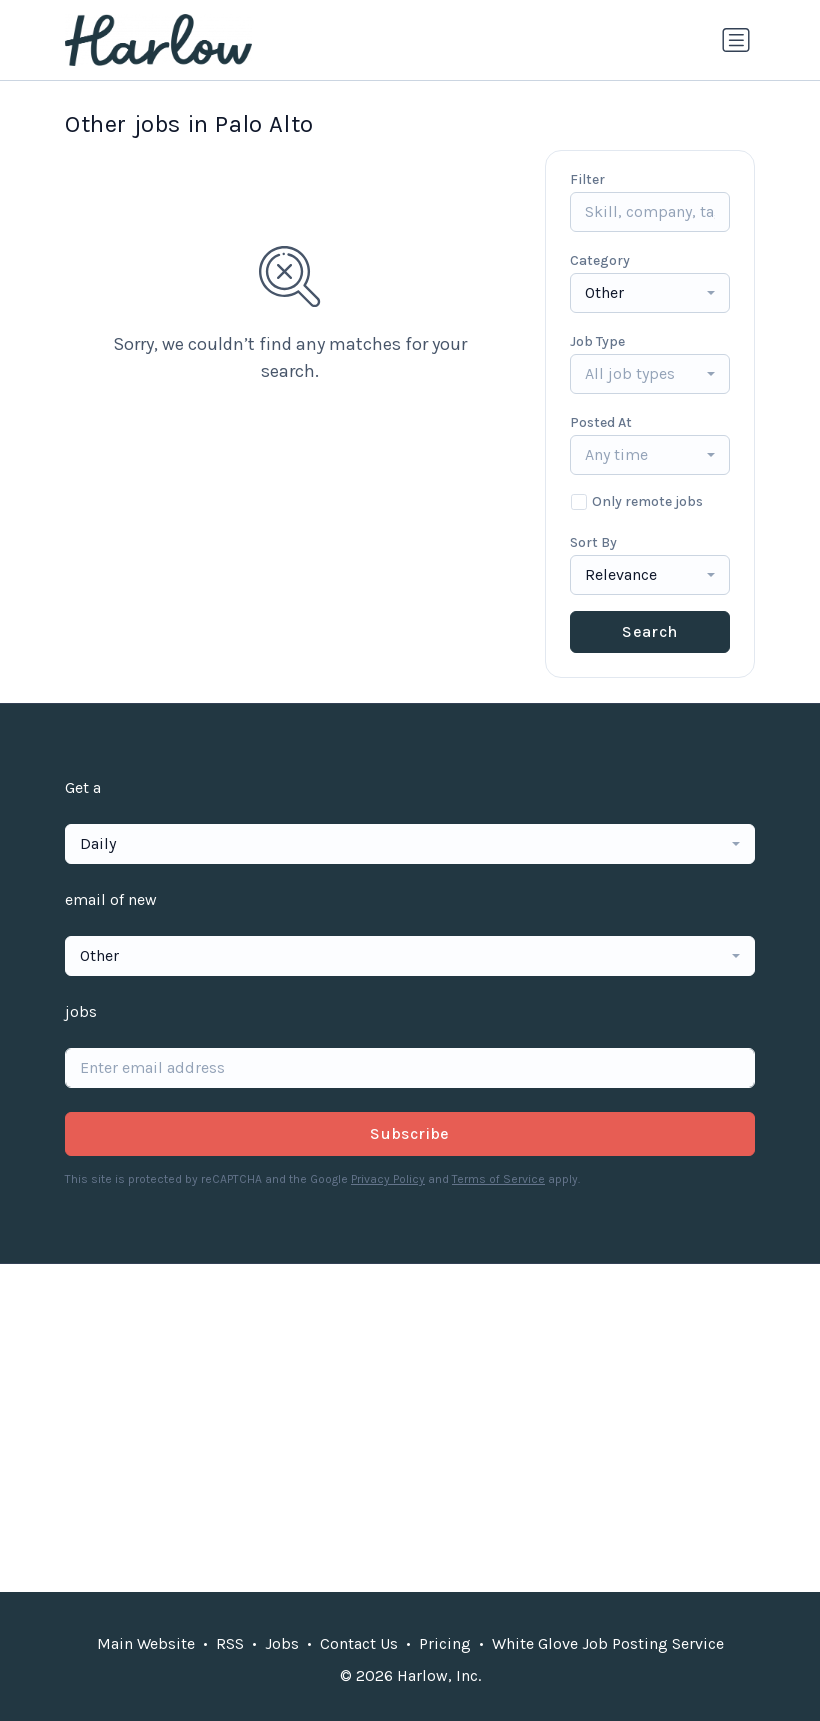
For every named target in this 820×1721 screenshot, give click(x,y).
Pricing (445, 1643)
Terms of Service (498, 1179)
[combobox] (650, 293)
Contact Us (359, 1643)
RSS (230, 1643)
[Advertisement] (410, 1428)
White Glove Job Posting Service (608, 1643)
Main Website (146, 1643)
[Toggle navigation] (736, 40)
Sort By (593, 542)
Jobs (282, 1643)
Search (649, 631)
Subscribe (410, 1133)
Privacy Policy (388, 1179)
